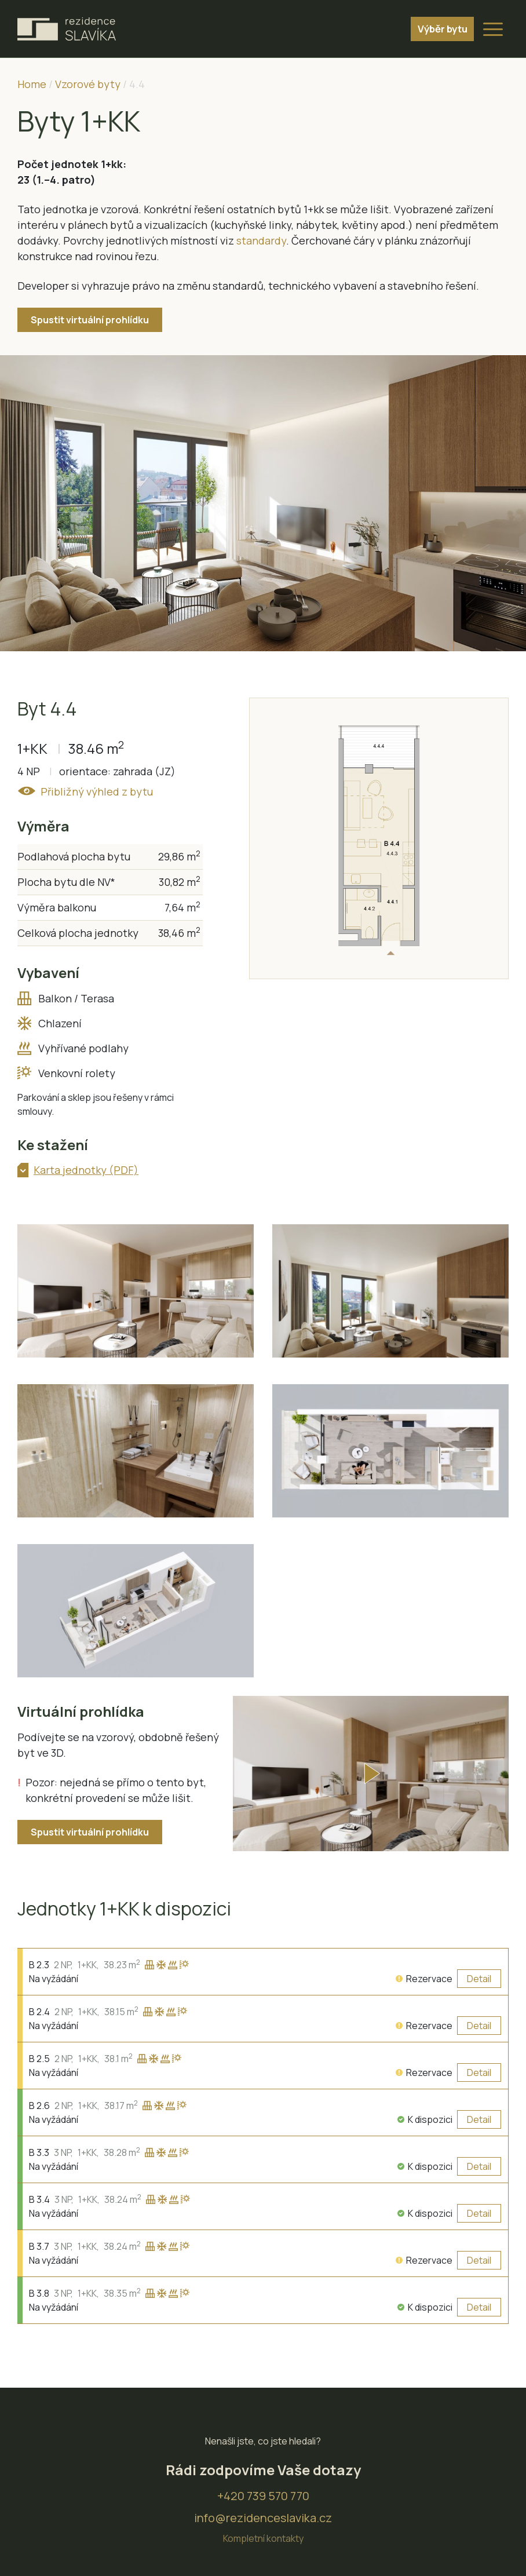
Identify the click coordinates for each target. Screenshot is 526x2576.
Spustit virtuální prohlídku (90, 319)
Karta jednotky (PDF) (86, 1170)
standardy (261, 240)
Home (31, 84)
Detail (479, 1962)
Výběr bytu (437, 29)
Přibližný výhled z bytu (95, 791)
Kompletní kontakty (263, 2522)
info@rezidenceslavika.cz (263, 2502)
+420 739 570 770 (263, 2480)
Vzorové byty (87, 84)
